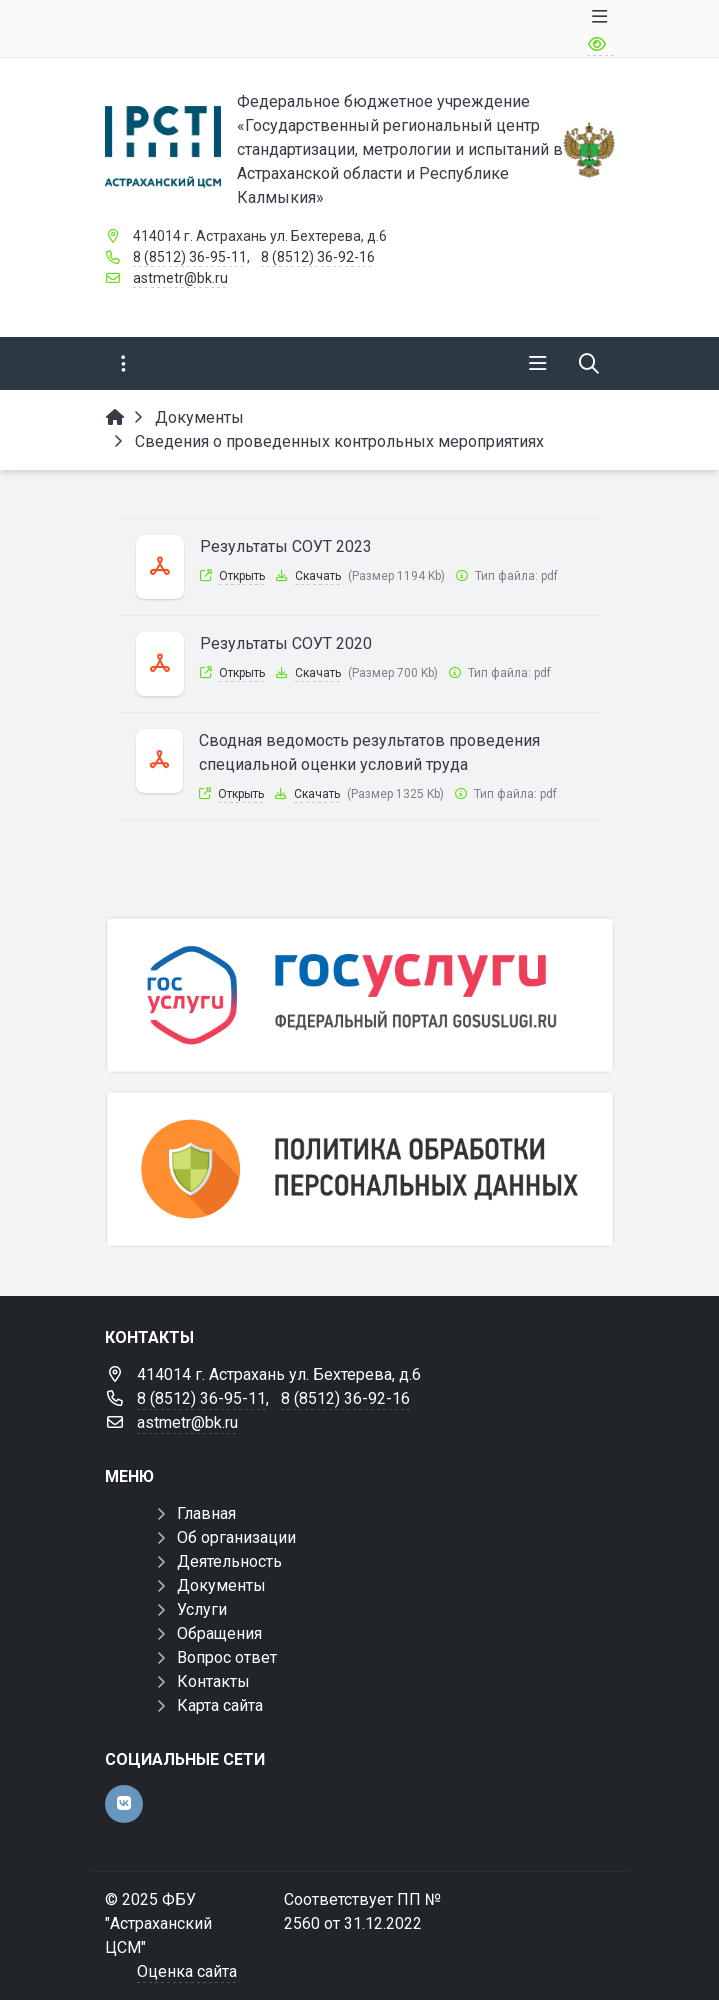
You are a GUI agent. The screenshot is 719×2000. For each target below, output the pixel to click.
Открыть (242, 576)
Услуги (202, 1609)
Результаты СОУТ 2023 (286, 546)
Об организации (236, 1537)
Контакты (213, 1681)
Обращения (219, 1633)
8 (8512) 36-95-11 (190, 257)
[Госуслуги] (360, 995)
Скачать (318, 576)
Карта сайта (220, 1705)
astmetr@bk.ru (180, 278)
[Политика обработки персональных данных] (360, 1169)
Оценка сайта (187, 1971)
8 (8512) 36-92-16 (318, 257)
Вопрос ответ (227, 1657)
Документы (221, 1585)
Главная (206, 1513)
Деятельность (229, 1561)
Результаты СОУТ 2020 (286, 643)
